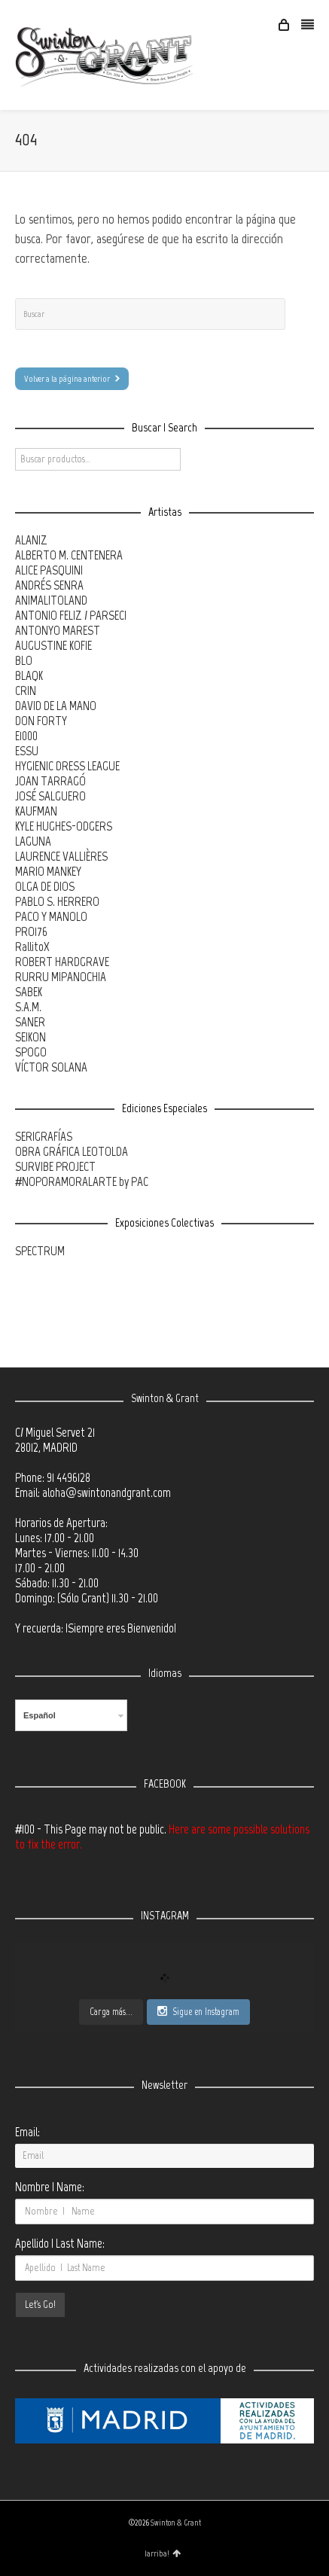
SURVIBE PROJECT (55, 1166)
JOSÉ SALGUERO (50, 795)
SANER (30, 1021)
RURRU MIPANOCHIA (60, 976)
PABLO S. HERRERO (57, 901)
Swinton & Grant (176, 2523)
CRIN (25, 690)
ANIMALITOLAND (51, 600)
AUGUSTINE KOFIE (53, 645)
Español (39, 1715)
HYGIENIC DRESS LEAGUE (67, 765)
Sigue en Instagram (198, 2011)
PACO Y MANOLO (51, 916)
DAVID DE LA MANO (55, 705)
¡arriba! (163, 2553)
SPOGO (31, 1051)
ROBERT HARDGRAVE (62, 961)
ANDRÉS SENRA (49, 585)
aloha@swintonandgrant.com (106, 1492)
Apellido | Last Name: (60, 2243)
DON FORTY (41, 720)
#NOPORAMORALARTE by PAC (81, 1181)
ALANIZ (31, 539)
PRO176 (31, 931)
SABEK (28, 991)
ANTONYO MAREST (57, 630)
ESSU (26, 750)
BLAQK (29, 675)
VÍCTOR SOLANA (51, 1067)
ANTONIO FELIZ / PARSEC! (70, 615)
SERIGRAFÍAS (43, 1136)
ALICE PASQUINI (49, 570)
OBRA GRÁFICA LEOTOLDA (71, 1151)
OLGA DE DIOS (45, 886)
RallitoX (32, 946)
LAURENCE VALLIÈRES (61, 856)
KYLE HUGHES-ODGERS (63, 826)
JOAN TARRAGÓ (50, 780)
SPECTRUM (40, 1250)
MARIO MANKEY (48, 871)
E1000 (26, 735)
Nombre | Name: (49, 2186)
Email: (27, 2131)
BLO (23, 660)
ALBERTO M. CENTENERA (69, 554)
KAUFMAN (36, 811)
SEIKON (30, 1036)
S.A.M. (28, 1006)
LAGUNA (33, 841)
